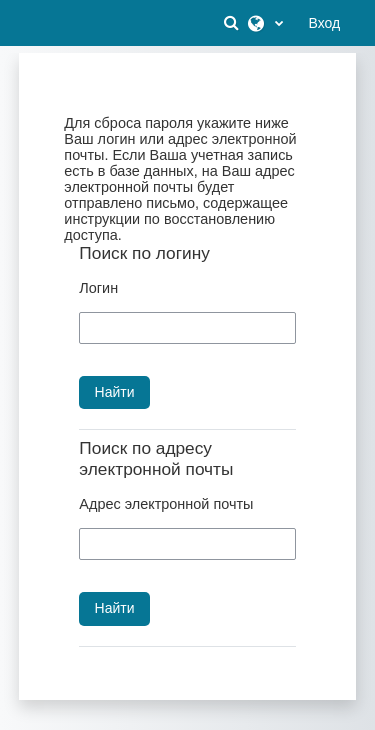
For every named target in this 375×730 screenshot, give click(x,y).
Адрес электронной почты (166, 504)
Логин (98, 288)
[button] (234, 23)
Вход (325, 23)
